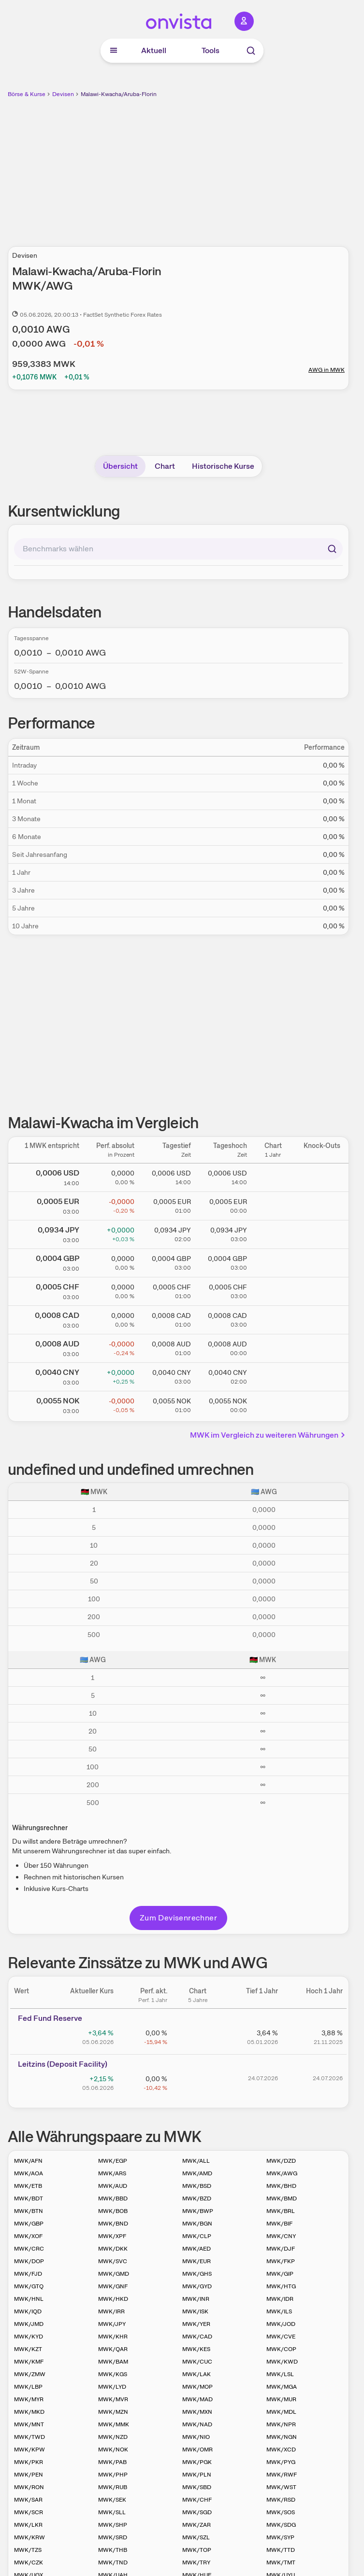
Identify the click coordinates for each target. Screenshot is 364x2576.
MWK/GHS (197, 2274)
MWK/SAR (28, 2500)
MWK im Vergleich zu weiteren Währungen (268, 1435)
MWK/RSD (280, 2500)
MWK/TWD (29, 2437)
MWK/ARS (112, 2173)
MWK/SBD (196, 2487)
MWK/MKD (29, 2412)
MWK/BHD (281, 2186)
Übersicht (120, 466)
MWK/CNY (281, 2236)
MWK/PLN (196, 2474)
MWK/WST (281, 2487)
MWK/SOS (280, 2512)
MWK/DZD (281, 2161)
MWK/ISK (195, 2311)
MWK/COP (281, 2349)
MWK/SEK (112, 2500)
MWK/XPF (112, 2236)
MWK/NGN (281, 2437)
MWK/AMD (197, 2173)
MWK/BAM (113, 2362)
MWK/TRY (196, 2562)
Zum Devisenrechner (178, 1918)
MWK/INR (195, 2299)
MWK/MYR (29, 2399)
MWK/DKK (113, 2249)
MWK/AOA (28, 2173)
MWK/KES (196, 2349)
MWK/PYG (280, 2462)
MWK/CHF (197, 2500)
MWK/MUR (281, 2399)
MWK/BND (113, 2223)
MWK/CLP (196, 2236)
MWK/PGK (197, 2462)
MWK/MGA (281, 2387)
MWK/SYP (280, 2537)
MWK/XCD (281, 2449)
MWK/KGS (112, 2374)
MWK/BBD (113, 2198)
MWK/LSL (280, 2374)
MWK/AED (196, 2249)
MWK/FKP (280, 2261)
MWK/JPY (112, 2324)
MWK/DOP (29, 2261)
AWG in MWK (326, 370)
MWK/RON (29, 2487)
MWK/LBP (28, 2387)
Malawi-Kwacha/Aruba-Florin (119, 94)
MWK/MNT (29, 2424)
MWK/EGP (112, 2161)
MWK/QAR (113, 2349)
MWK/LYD (112, 2387)
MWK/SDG (281, 2525)
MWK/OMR (197, 2449)
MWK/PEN (28, 2474)
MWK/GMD (113, 2274)
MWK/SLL (112, 2512)
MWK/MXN (197, 2412)
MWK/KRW (29, 2537)
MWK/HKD (113, 2299)
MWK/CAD (197, 2336)
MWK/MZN (113, 2412)
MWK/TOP (196, 2550)
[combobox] (178, 549)
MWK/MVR (113, 2399)
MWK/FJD (28, 2274)
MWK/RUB (112, 2487)
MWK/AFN (28, 2161)
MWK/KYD (28, 2336)
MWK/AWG (281, 2173)
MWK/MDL (281, 2412)
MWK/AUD (112, 2186)
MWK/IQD (28, 2311)
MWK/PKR (28, 2462)
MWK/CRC (29, 2249)
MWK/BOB (113, 2211)
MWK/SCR (28, 2512)
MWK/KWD (282, 2362)
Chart (165, 466)
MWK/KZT (28, 2349)
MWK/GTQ (29, 2286)
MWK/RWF (281, 2474)
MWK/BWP (197, 2211)
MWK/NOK (113, 2449)
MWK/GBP (29, 2223)
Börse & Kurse (26, 94)
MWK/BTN (28, 2211)
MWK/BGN (197, 2223)
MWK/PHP (113, 2474)
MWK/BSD (196, 2186)
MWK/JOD (280, 2324)
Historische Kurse (223, 466)
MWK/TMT (280, 2562)
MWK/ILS (279, 2311)
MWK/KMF (29, 2362)
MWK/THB (112, 2550)
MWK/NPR (281, 2424)
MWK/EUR (196, 2261)
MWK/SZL (196, 2537)
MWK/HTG (281, 2286)
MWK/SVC (112, 2261)
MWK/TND (113, 2562)
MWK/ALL (196, 2161)
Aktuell (153, 50)
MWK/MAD (197, 2399)
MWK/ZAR (196, 2525)
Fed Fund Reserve (50, 2018)
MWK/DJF (280, 2249)
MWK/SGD (197, 2512)
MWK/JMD (29, 2324)
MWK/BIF (279, 2223)
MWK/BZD (196, 2198)
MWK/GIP (279, 2274)
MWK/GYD (197, 2286)
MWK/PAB (112, 2462)
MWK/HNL (29, 2299)
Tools (210, 50)
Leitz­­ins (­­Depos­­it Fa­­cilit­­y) (62, 2064)
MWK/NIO (196, 2437)
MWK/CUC (197, 2362)
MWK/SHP (112, 2525)
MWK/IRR (111, 2311)
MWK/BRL (280, 2211)
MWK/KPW (29, 2449)
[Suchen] (332, 549)
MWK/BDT (28, 2198)
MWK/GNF (113, 2286)
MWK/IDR (279, 2299)
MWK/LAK (196, 2374)
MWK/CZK (28, 2562)
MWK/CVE (280, 2336)
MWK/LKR (28, 2525)
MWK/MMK (113, 2424)
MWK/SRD (112, 2537)
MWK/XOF (28, 2236)
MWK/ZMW (29, 2374)
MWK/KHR (113, 2336)
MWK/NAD (197, 2424)
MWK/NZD (113, 2437)
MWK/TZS (28, 2550)
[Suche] (251, 50)
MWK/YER (196, 2324)
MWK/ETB (28, 2186)
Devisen (63, 94)
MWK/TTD (280, 2550)
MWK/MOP (197, 2387)
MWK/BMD (281, 2198)
